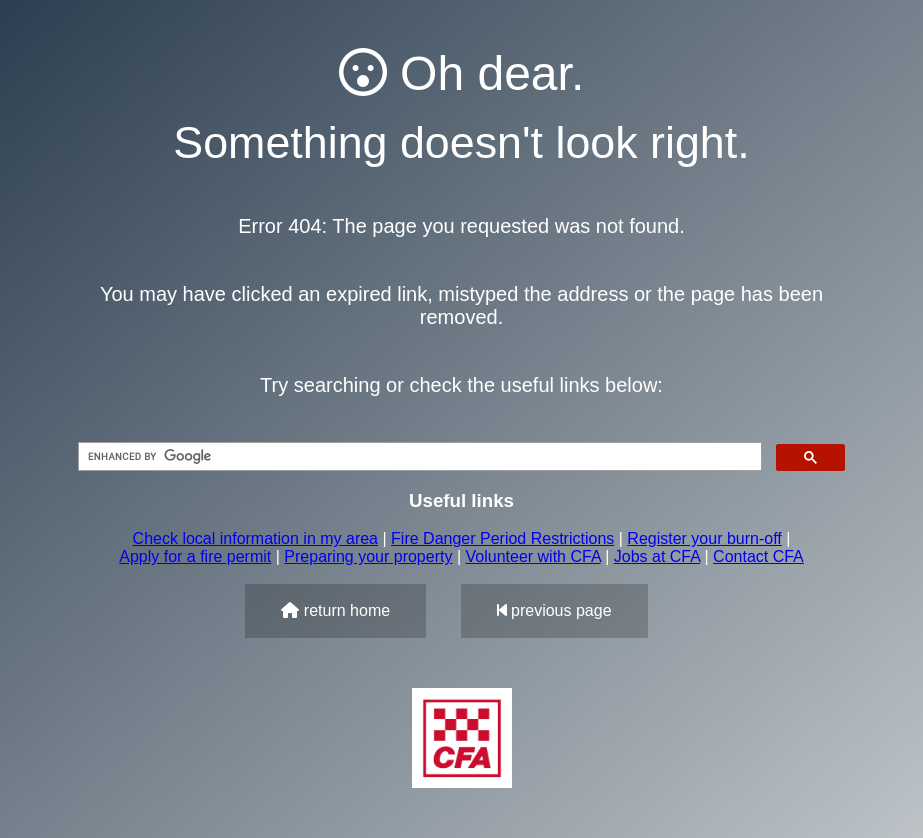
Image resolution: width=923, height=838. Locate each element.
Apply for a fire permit (195, 556)
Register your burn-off (704, 538)
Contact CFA (758, 556)
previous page (554, 610)
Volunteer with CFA (533, 556)
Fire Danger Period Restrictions (502, 538)
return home (335, 610)
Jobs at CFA (657, 556)
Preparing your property (368, 556)
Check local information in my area (255, 538)
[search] (418, 457)
